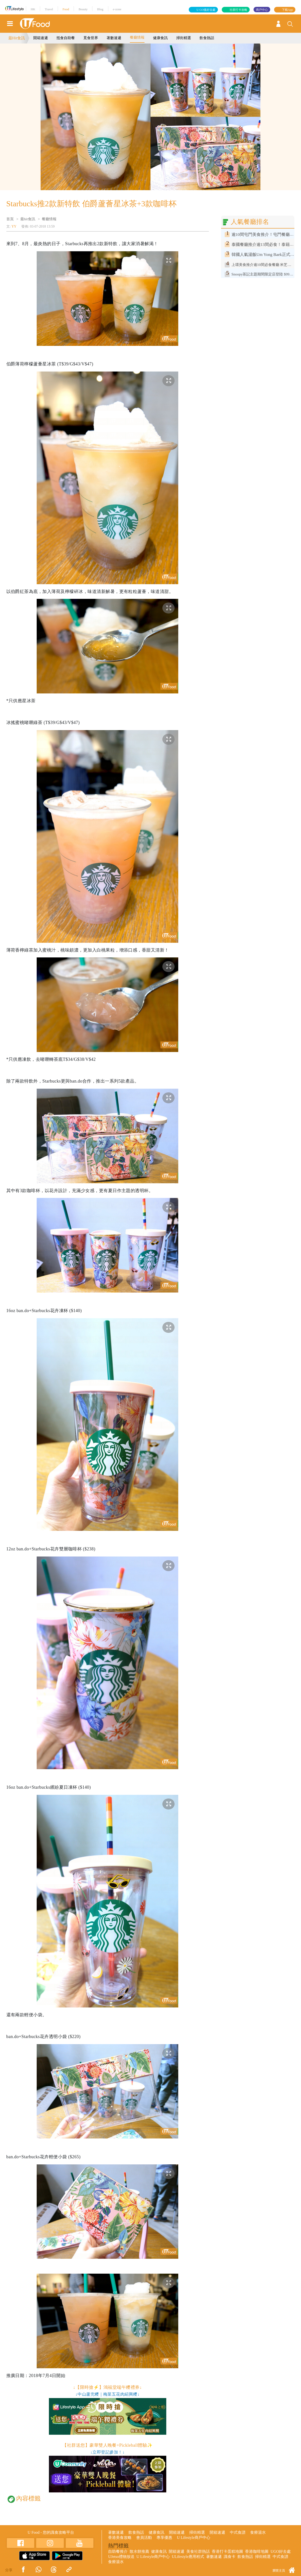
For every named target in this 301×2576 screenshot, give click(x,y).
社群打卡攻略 (238, 9)
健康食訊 (160, 38)
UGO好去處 (280, 2551)
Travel (49, 9)
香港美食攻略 (120, 2537)
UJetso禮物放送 (121, 2556)
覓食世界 (90, 38)
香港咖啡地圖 (256, 2551)
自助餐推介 (118, 2551)
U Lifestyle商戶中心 (193, 2537)
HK (33, 9)
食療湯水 (258, 2532)
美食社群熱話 (198, 2551)
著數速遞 (114, 38)
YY (13, 226)
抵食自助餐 (65, 38)
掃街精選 (183, 38)
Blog (100, 9)
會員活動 (144, 2537)
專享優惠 (164, 2537)
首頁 (10, 219)
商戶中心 (262, 9)
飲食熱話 (207, 38)
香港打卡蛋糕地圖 (227, 2551)
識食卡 (229, 2556)
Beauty (83, 9)
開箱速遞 (40, 38)
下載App (287, 9)
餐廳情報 (137, 37)
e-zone (117, 9)
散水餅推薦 (139, 2551)
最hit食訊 (27, 219)
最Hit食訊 (16, 38)
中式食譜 (237, 2532)
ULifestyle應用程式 (188, 2556)
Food (66, 9)
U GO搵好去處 (206, 9)
